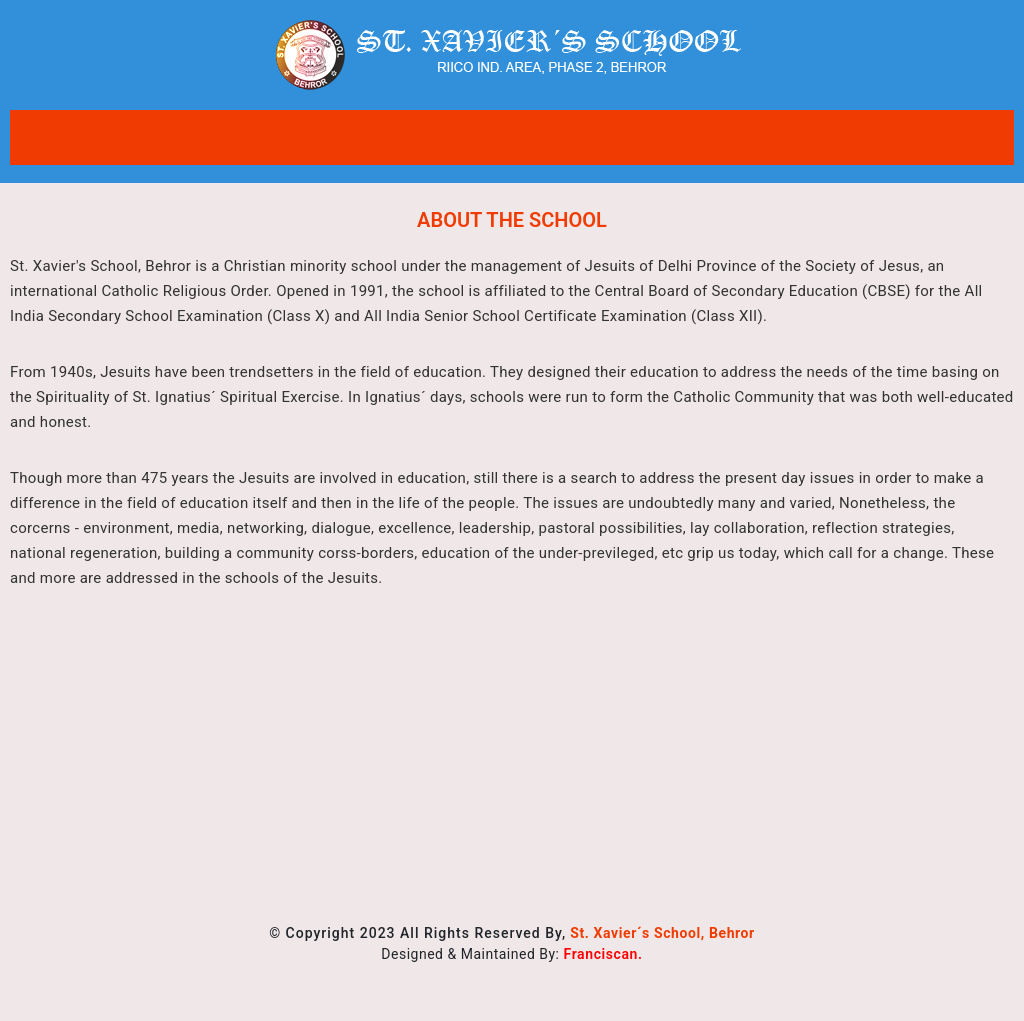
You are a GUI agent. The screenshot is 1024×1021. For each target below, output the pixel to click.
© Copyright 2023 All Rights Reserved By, (512, 933)
